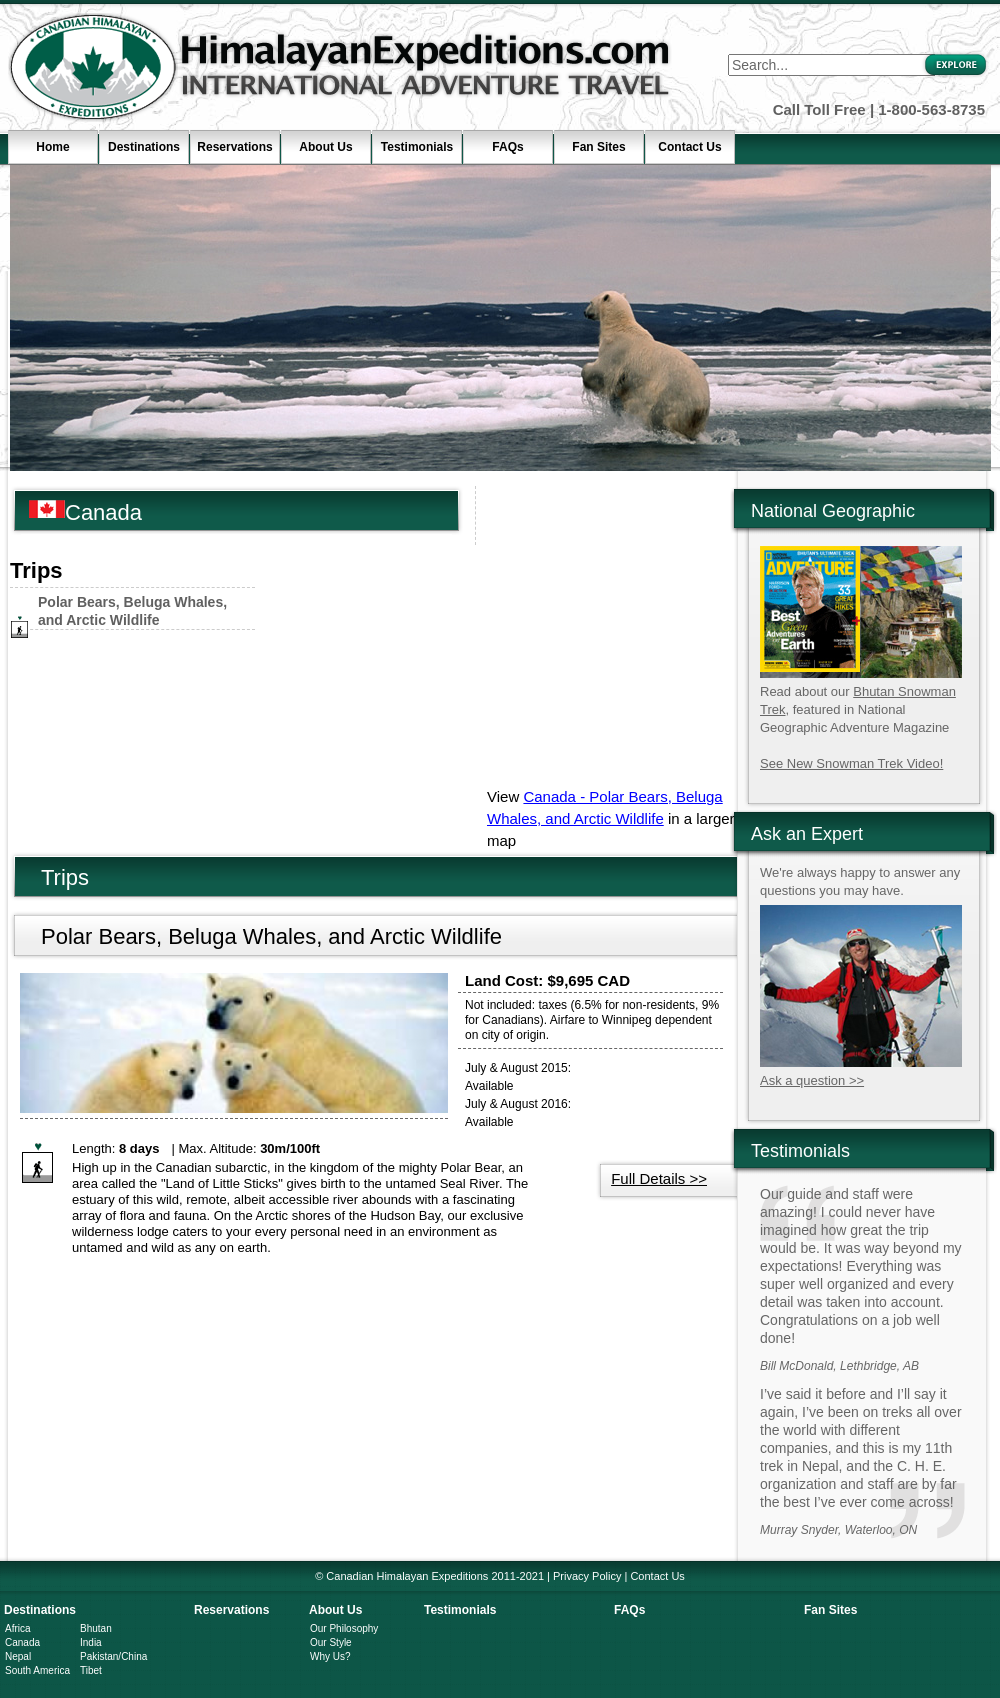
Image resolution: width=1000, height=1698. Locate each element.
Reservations (234, 147)
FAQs (507, 147)
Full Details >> (659, 1178)
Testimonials (417, 147)
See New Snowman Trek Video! (851, 763)
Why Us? (330, 1656)
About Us (325, 147)
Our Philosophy (344, 1628)
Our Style (331, 1642)
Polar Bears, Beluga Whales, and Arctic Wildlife (271, 936)
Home (52, 147)
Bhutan (96, 1628)
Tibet (91, 1670)
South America (37, 1670)
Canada (22, 1642)
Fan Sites (598, 147)
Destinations (144, 147)
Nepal (18, 1656)
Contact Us (689, 147)
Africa (18, 1628)
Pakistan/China (113, 1656)
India (91, 1642)
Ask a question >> (812, 1080)
